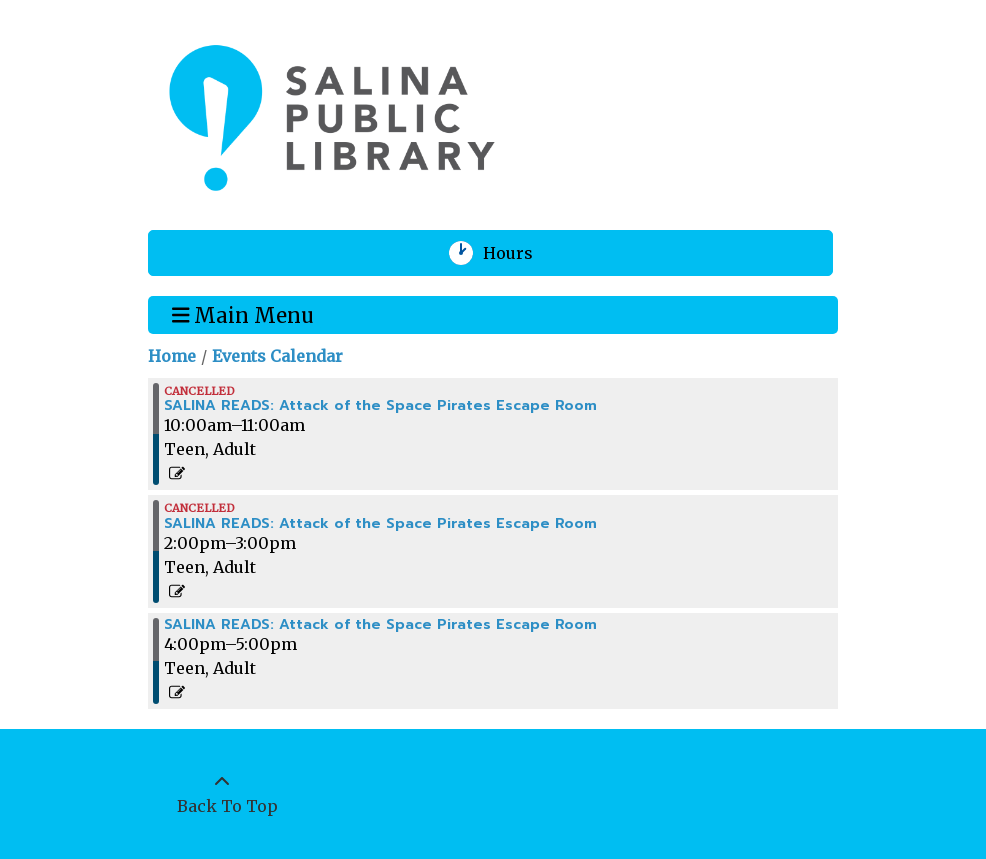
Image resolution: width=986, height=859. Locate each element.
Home (172, 356)
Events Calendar (277, 356)
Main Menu (243, 314)
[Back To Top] (222, 794)
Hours (520, 253)
